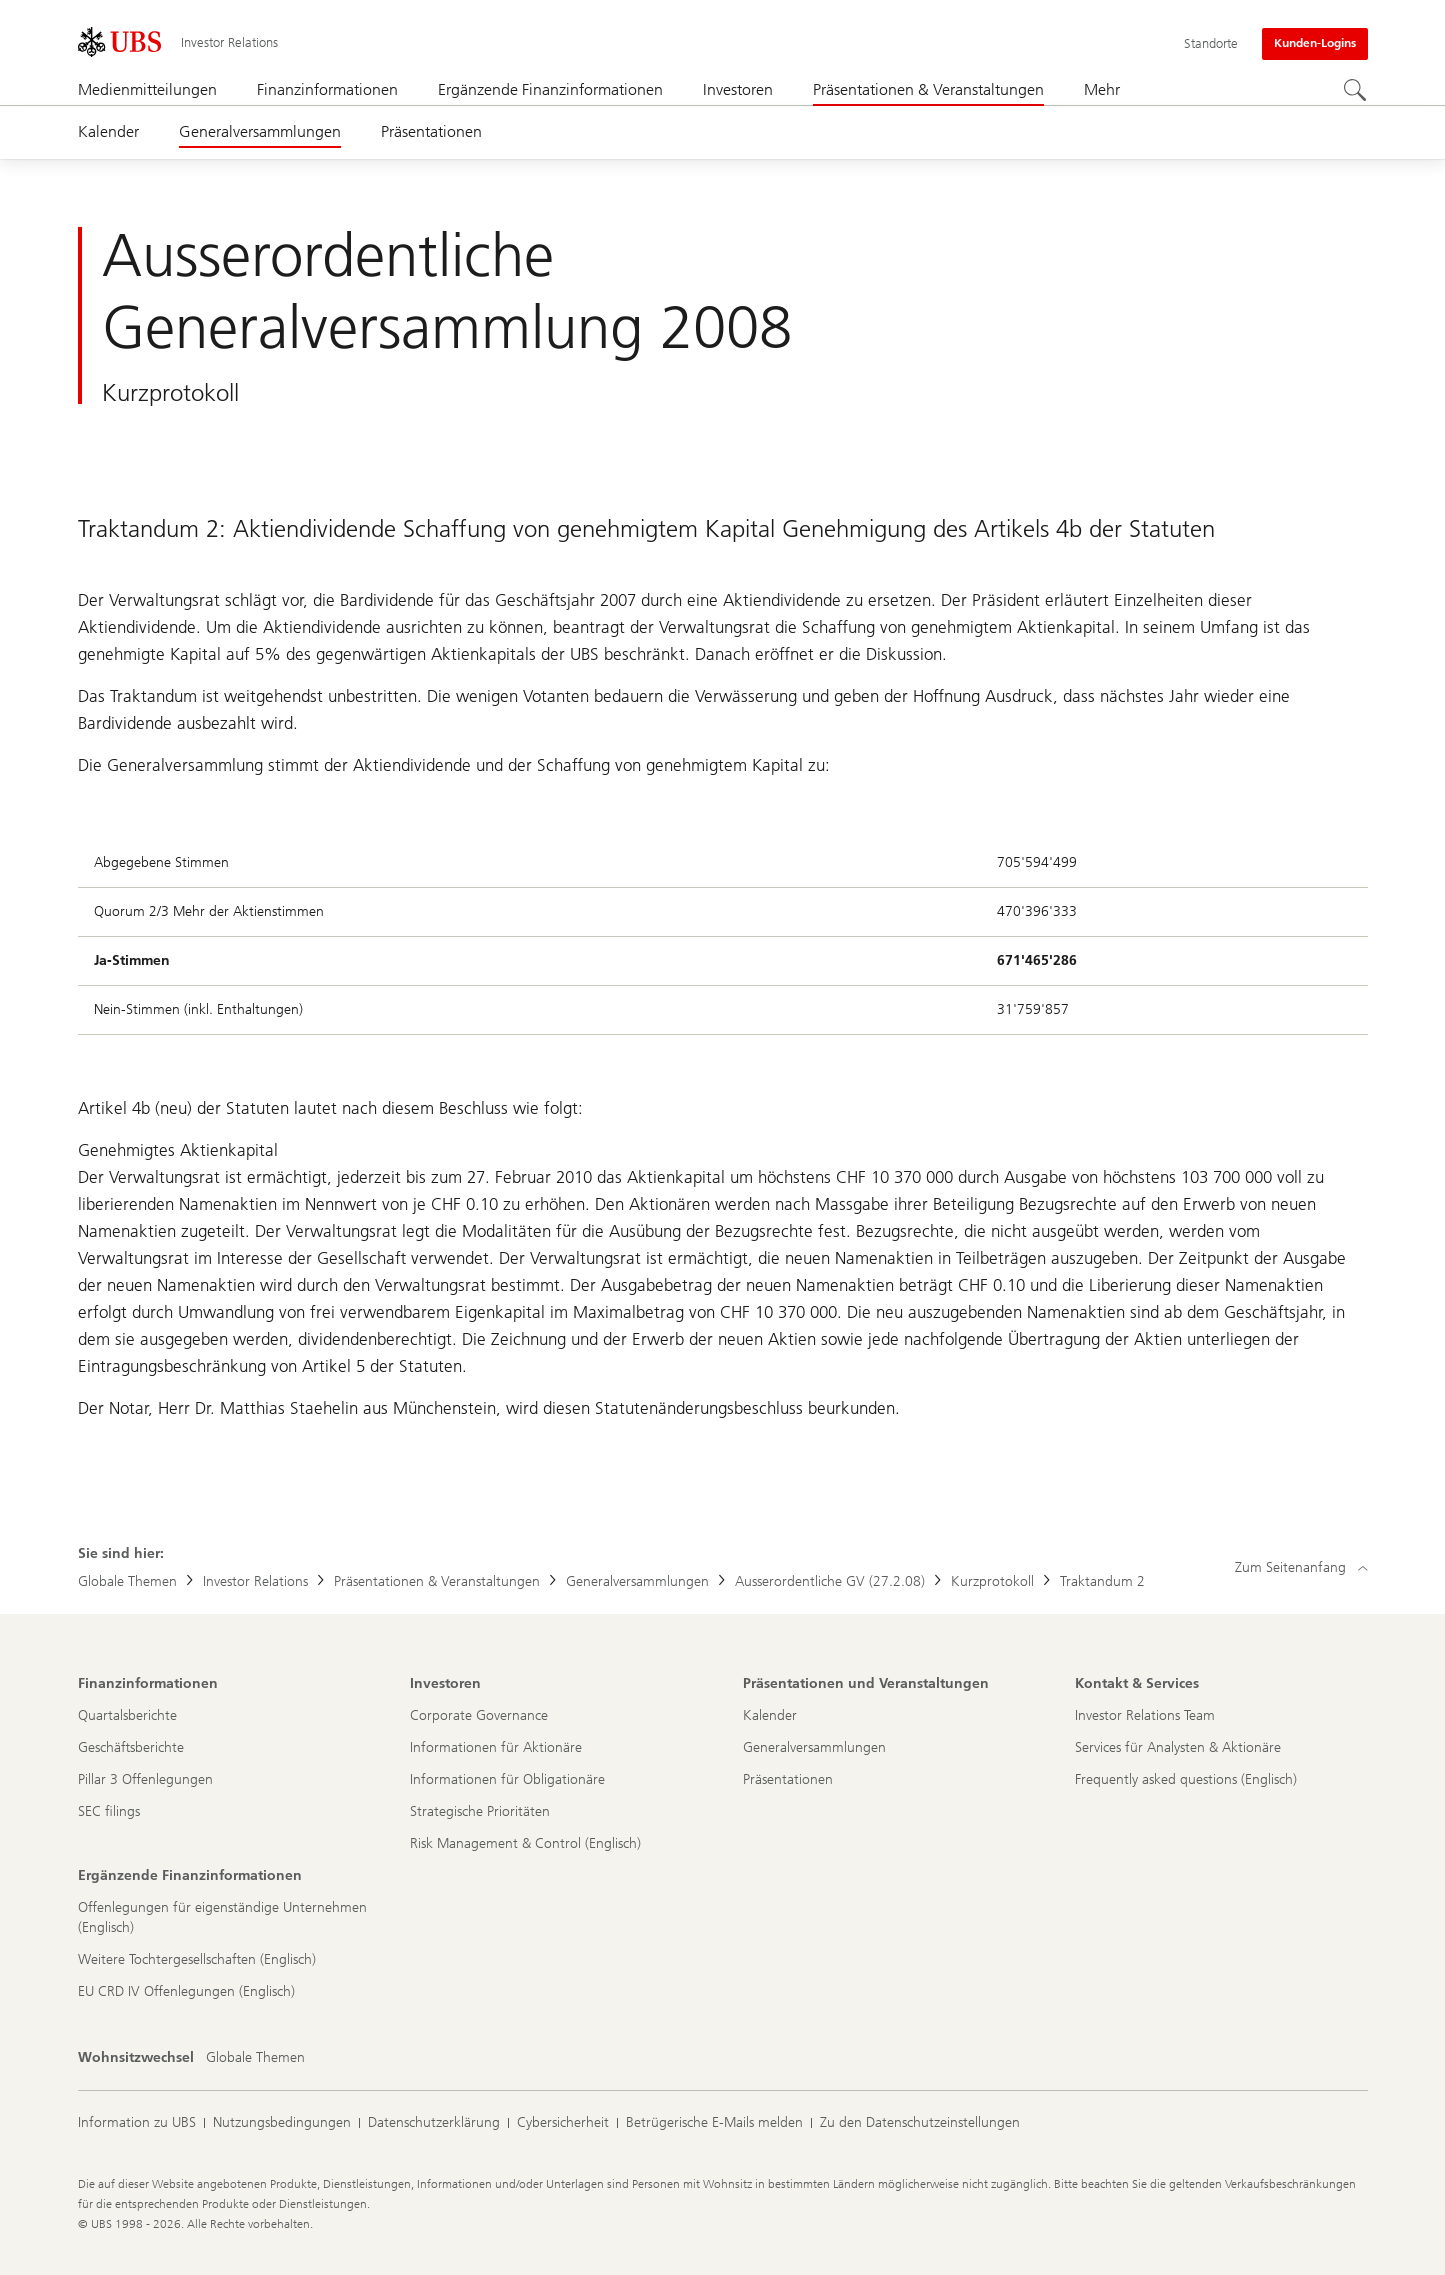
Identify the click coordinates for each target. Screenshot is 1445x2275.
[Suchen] (1356, 91)
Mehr (1102, 89)
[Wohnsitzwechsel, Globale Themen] (255, 2058)
